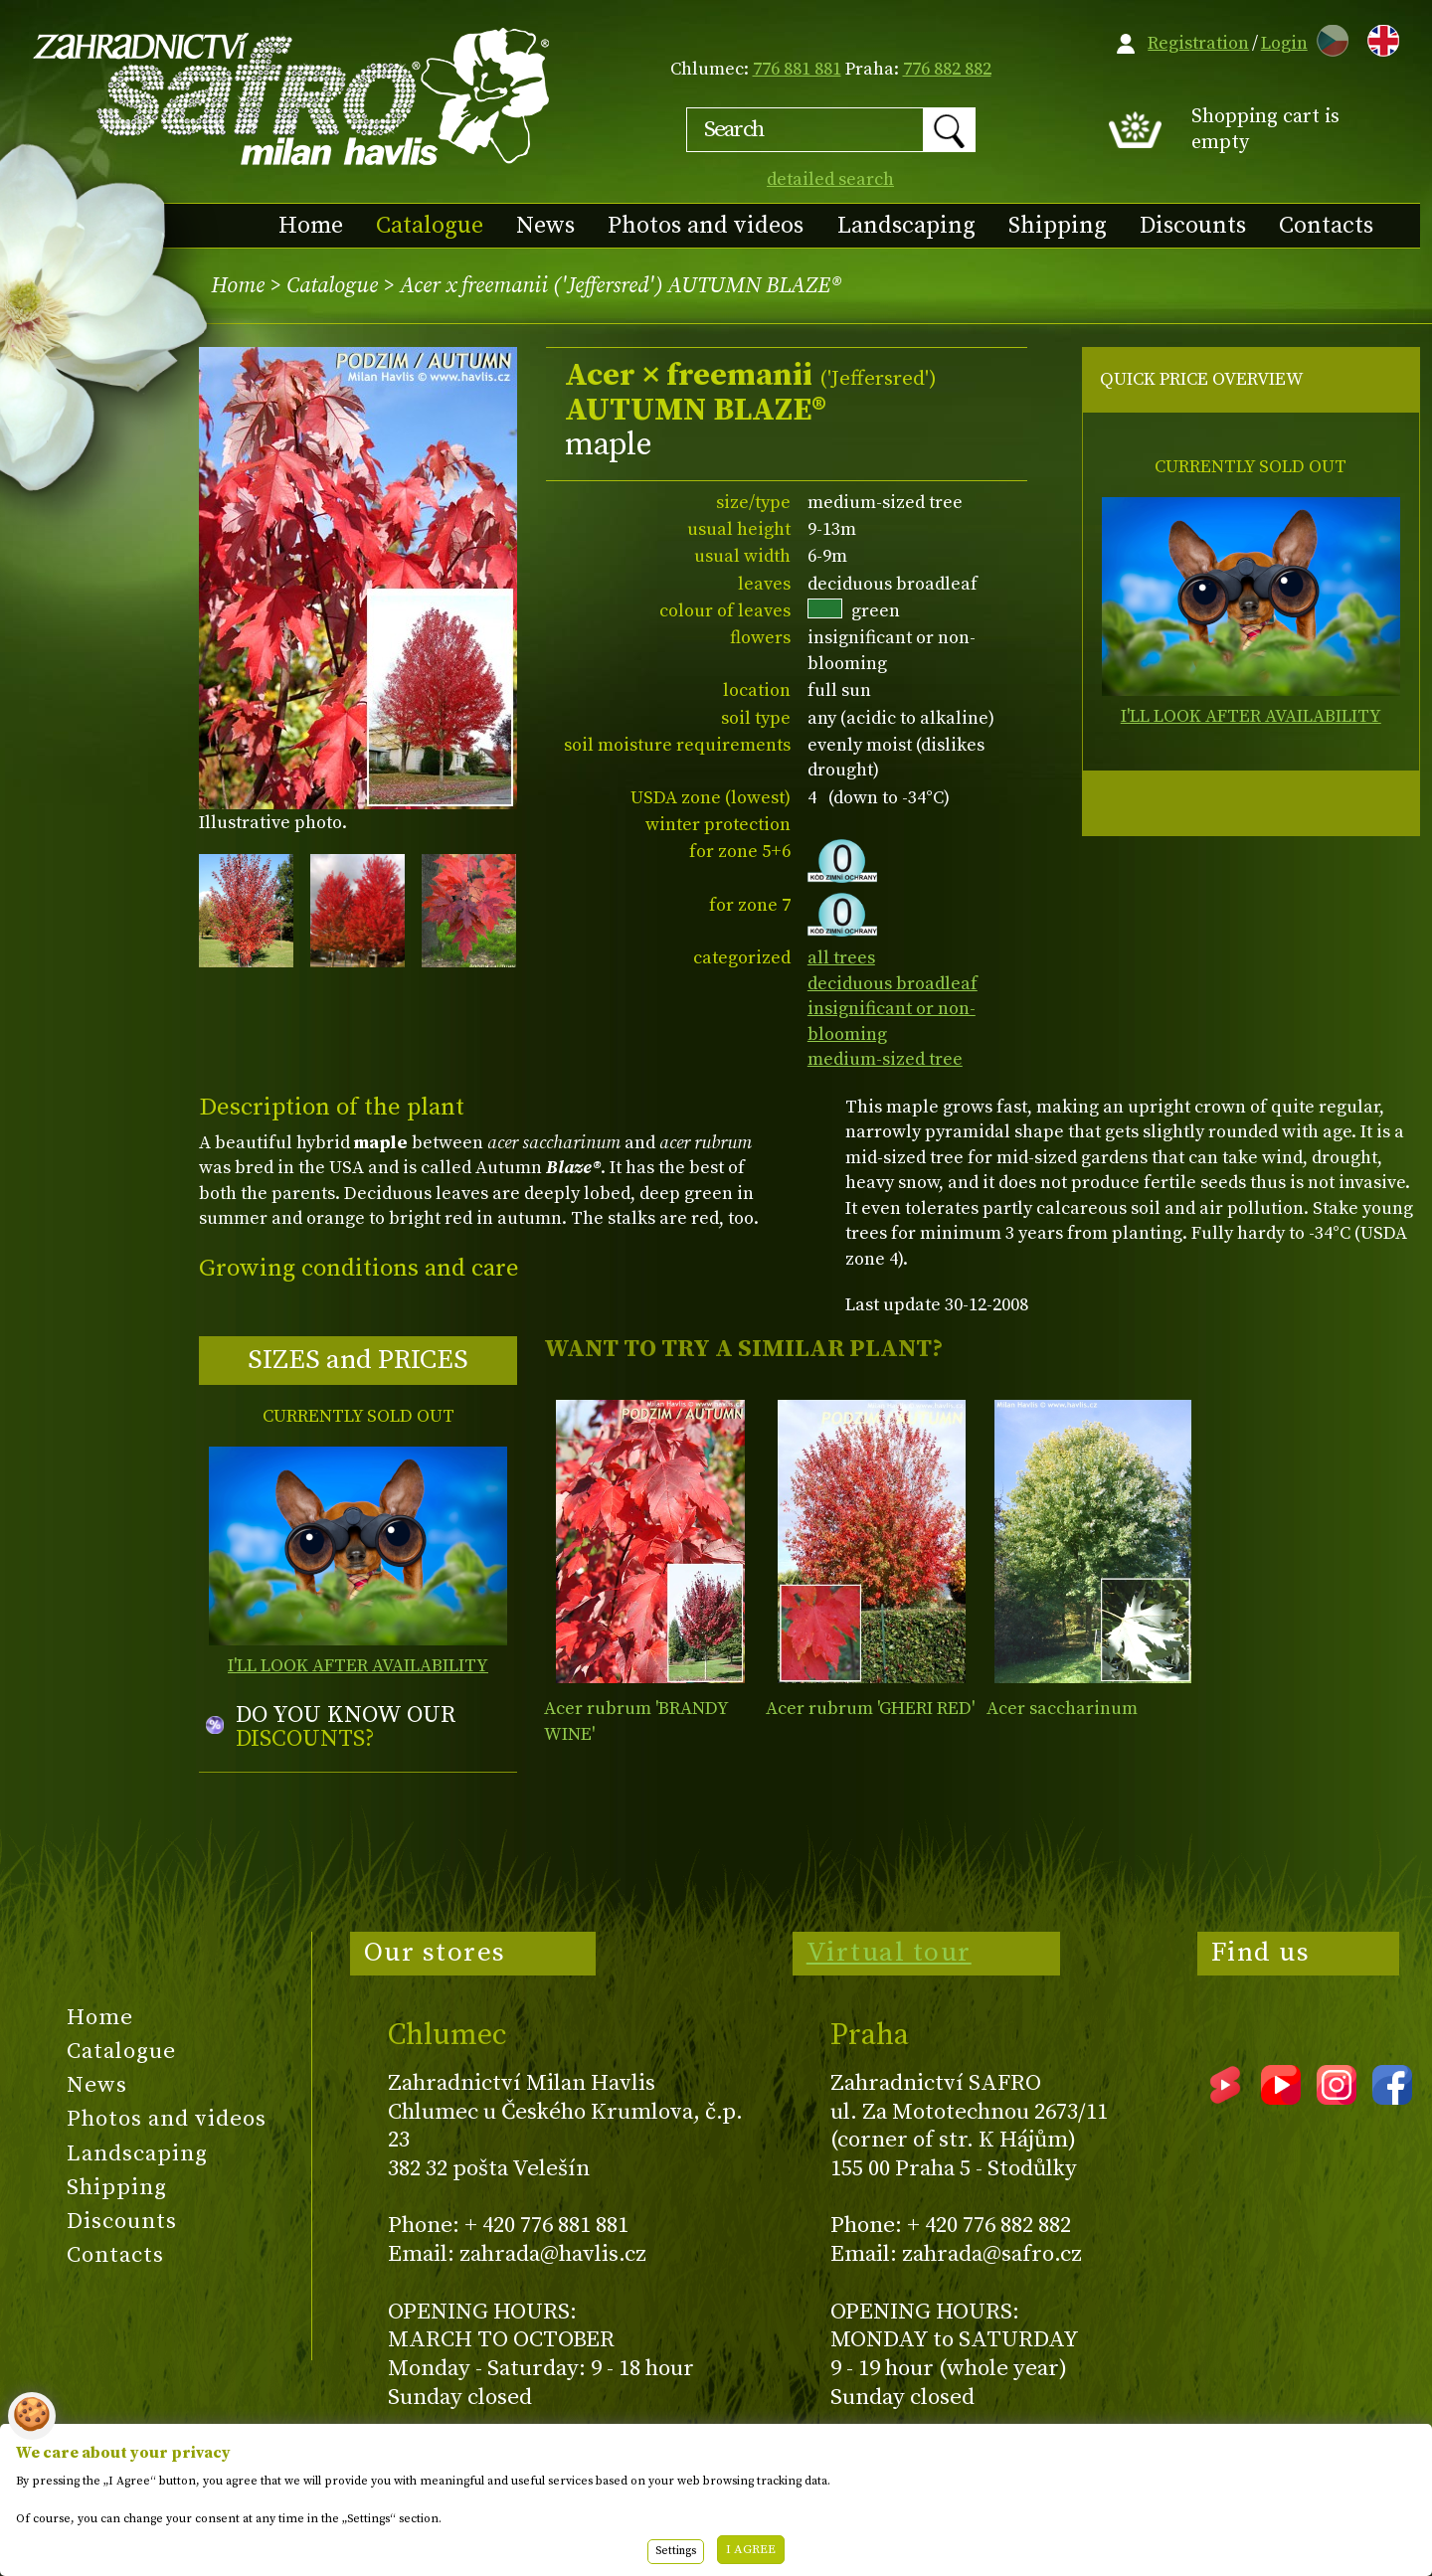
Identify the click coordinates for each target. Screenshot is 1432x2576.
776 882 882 (947, 69)
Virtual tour (889, 1953)
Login (1284, 43)
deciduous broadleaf (892, 983)
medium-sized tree (885, 1059)
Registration (1198, 43)
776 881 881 (797, 69)
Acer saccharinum (1062, 1708)
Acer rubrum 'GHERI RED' (870, 1708)
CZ (1328, 37)
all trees (841, 957)
